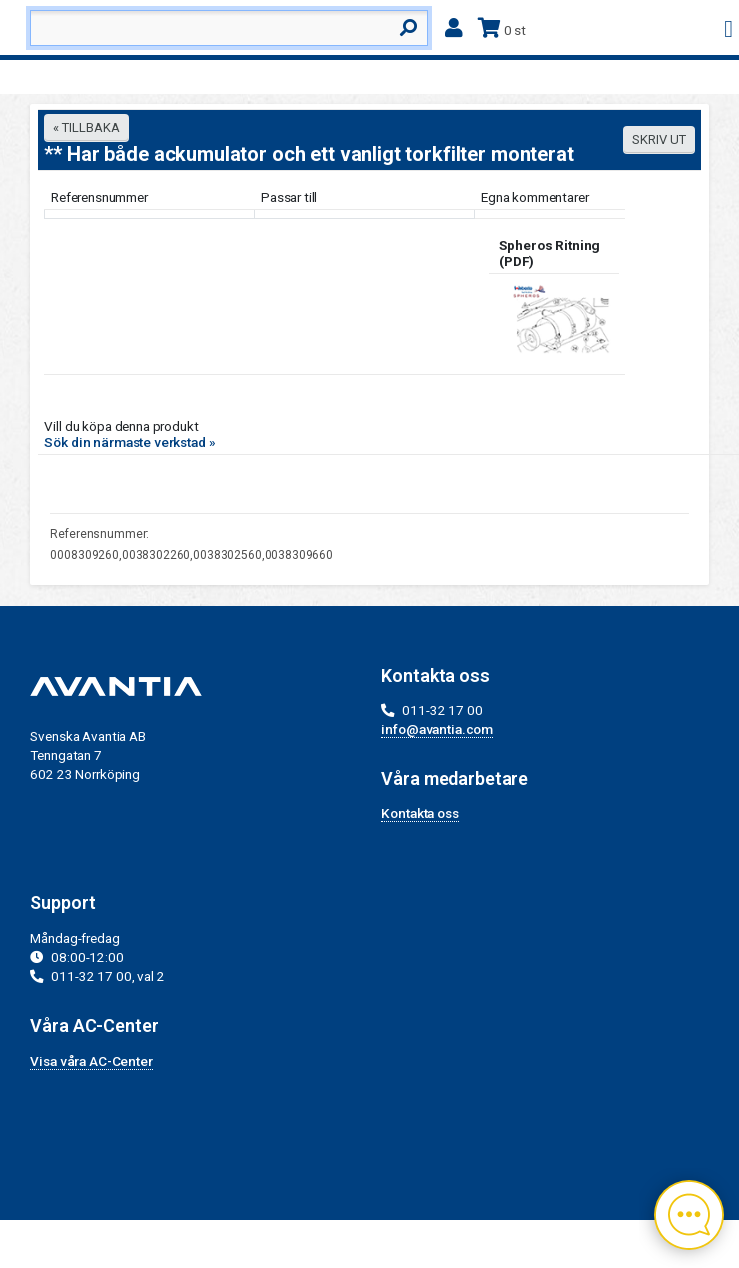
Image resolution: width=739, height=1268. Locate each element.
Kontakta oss (419, 813)
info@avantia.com (437, 729)
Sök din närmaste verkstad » (129, 442)
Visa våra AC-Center (91, 1061)
